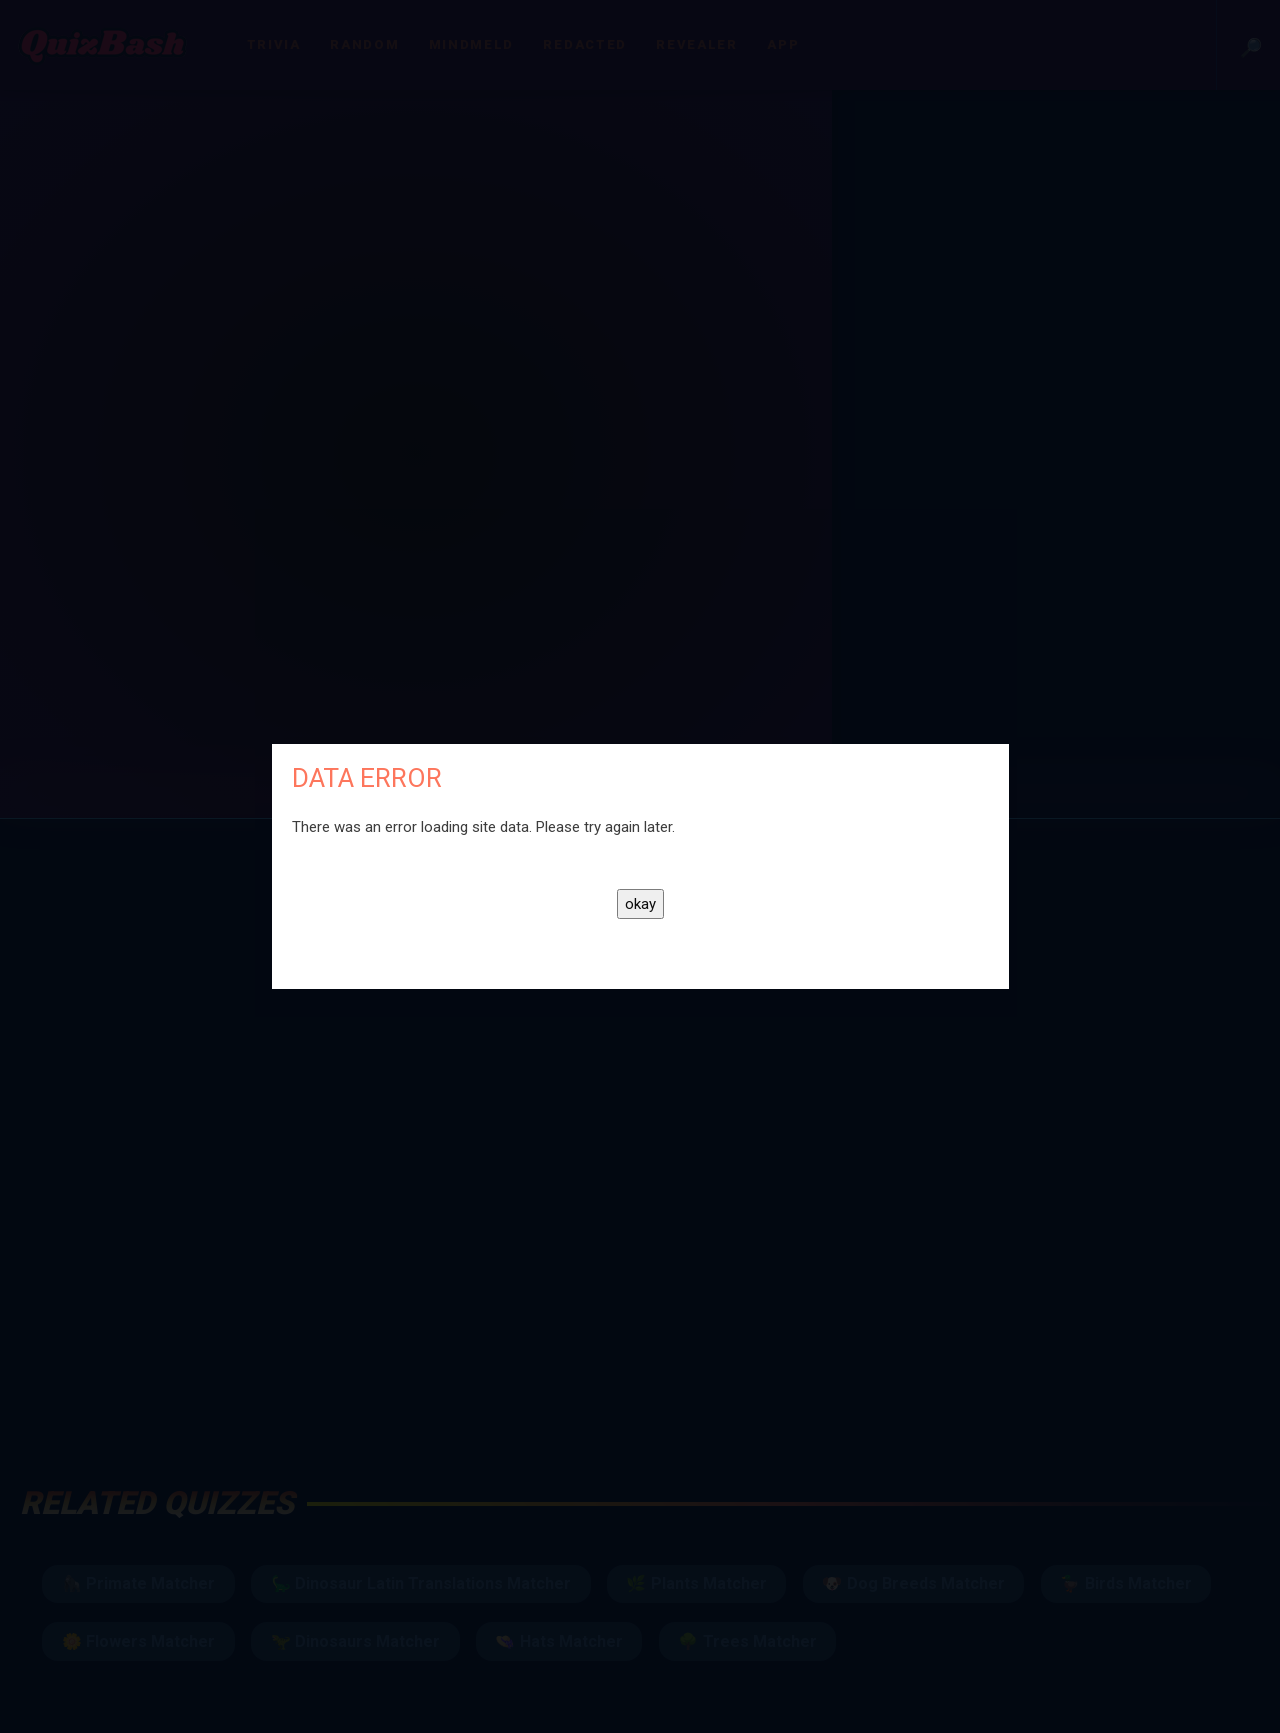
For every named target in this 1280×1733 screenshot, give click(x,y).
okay (640, 904)
